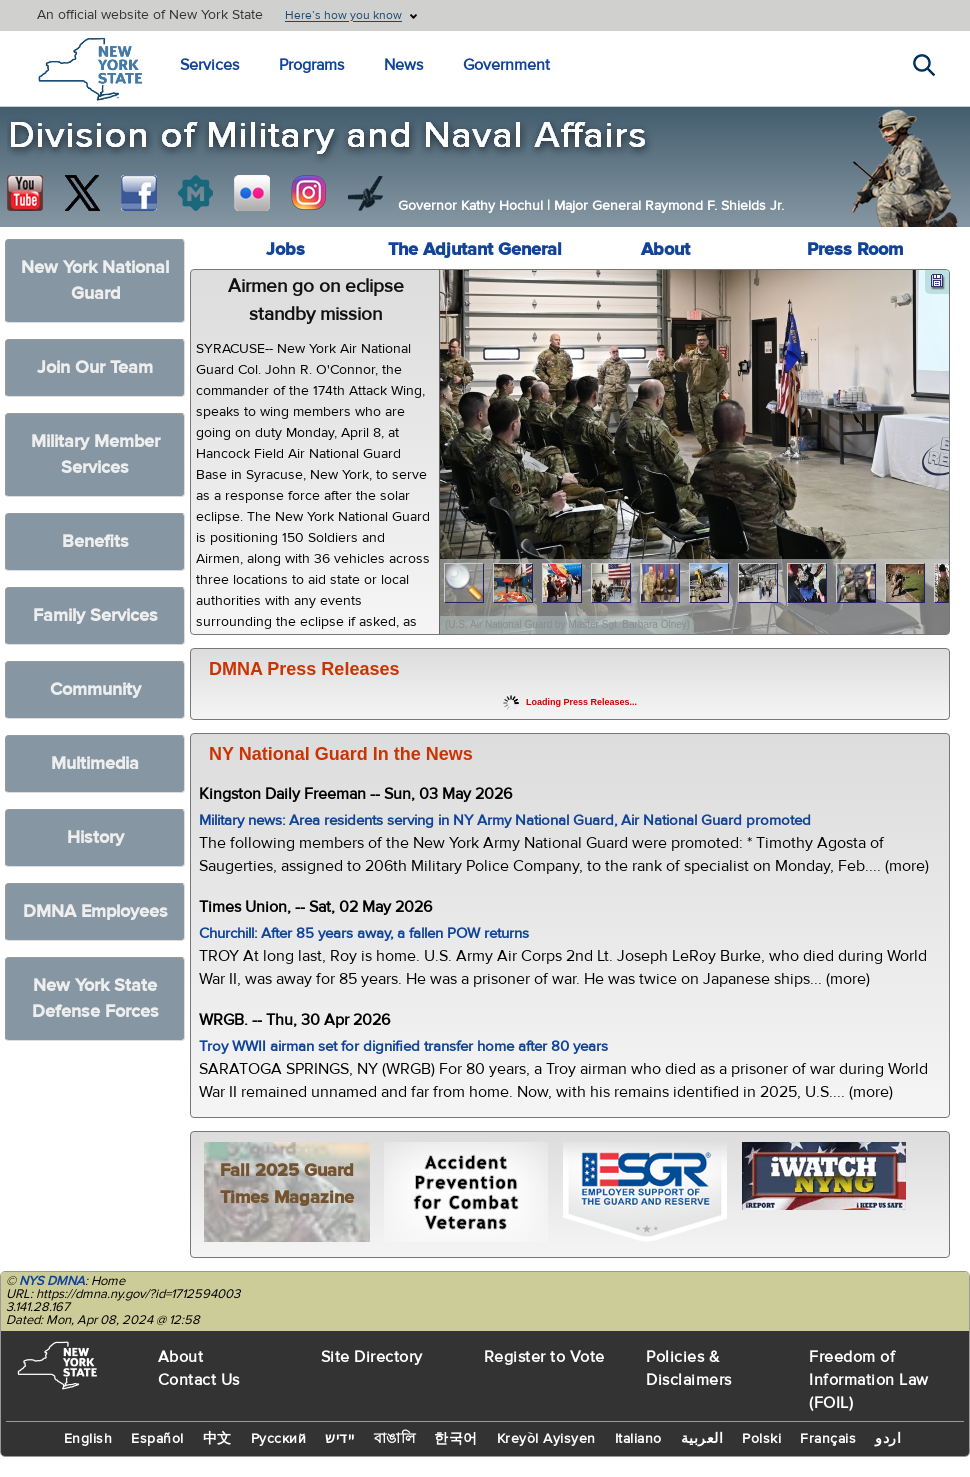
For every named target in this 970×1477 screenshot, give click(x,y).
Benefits (95, 541)
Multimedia (95, 763)
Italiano (638, 1439)
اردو (888, 1439)
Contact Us (199, 1380)
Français (828, 1439)
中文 (217, 1439)
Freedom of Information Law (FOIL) (869, 1380)
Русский (279, 1439)
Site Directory (372, 1357)
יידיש (340, 1439)
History (95, 837)
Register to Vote (544, 1357)
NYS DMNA (52, 1281)
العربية (702, 1439)
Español (157, 1439)
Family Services (95, 615)
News (403, 65)
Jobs (285, 249)
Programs (311, 65)
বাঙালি (395, 1439)
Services (209, 65)
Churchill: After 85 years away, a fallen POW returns (364, 933)
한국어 (456, 1439)
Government (506, 65)
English (88, 1439)
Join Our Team (95, 367)
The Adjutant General (475, 249)
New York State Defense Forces (95, 998)
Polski (761, 1439)
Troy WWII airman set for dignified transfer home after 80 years (403, 1046)
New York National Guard (95, 280)
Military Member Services (95, 454)
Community (95, 689)
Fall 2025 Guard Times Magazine (287, 1184)
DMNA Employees (95, 911)
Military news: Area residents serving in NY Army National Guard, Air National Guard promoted (505, 820)
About (665, 249)
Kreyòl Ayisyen (546, 1439)
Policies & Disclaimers (689, 1368)
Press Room (855, 249)
